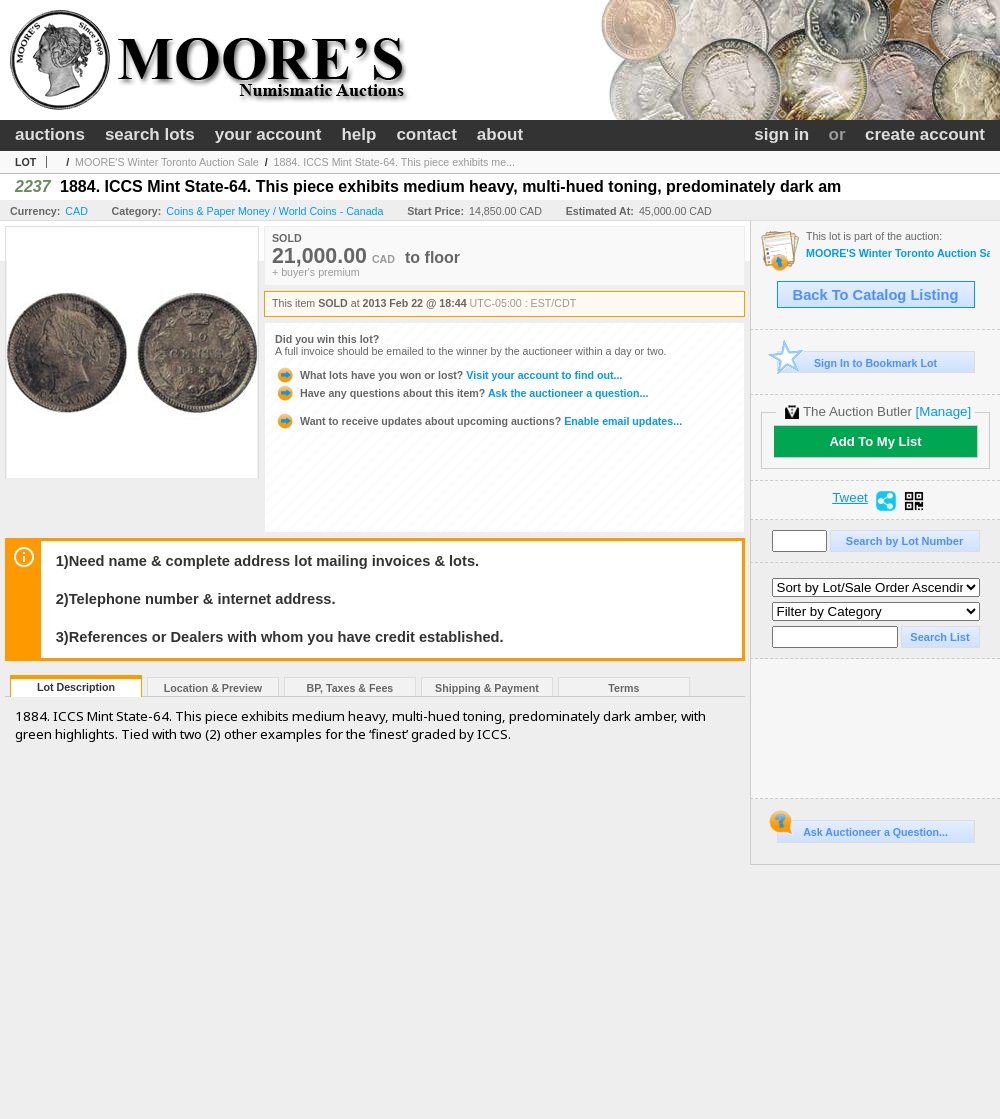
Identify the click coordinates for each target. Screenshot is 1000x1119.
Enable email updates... (478, 421)
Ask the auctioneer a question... (461, 393)
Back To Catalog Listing (876, 295)
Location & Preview (213, 688)
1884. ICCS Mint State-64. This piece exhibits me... (394, 162)
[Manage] (943, 411)
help (358, 134)
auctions (50, 134)
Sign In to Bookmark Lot (857, 362)
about (500, 134)
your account (268, 134)
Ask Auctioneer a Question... (862, 829)
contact (426, 134)
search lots (150, 134)
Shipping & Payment (487, 688)
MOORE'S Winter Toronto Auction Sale (167, 162)
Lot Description (76, 687)
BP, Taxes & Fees (350, 688)
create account (925, 134)
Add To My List (875, 441)
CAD (76, 211)
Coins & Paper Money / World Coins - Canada (274, 211)
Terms (623, 688)
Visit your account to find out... (448, 375)
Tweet (850, 498)
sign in (781, 134)
